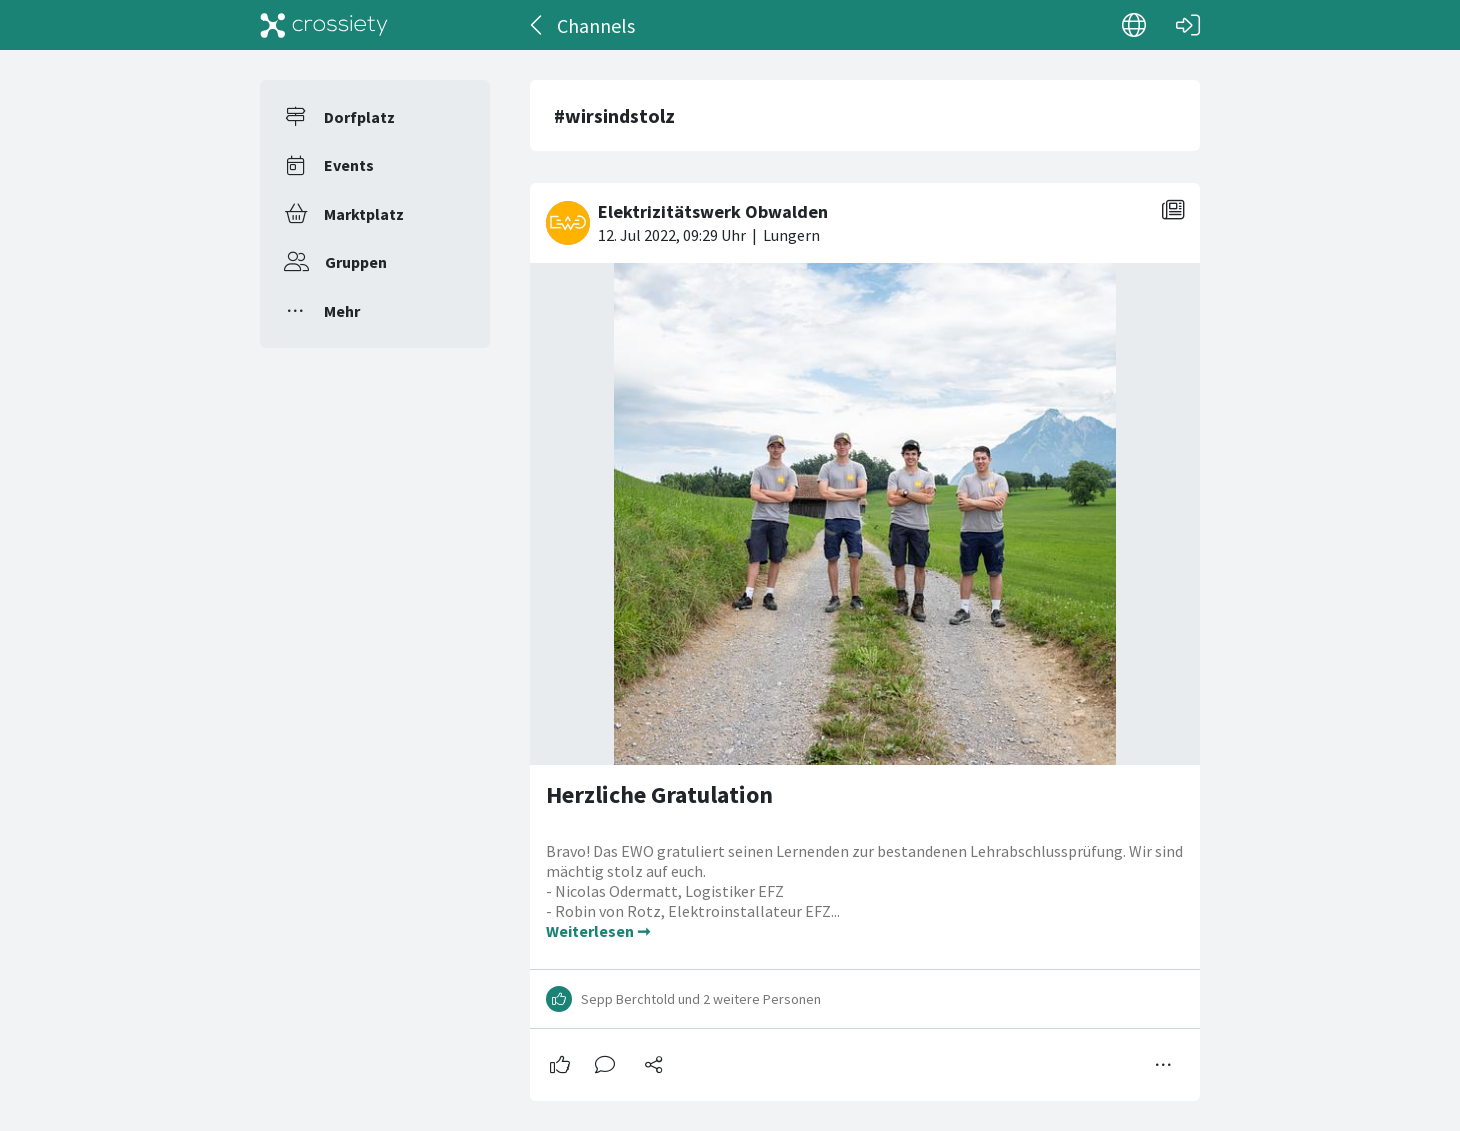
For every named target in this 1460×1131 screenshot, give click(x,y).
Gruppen (356, 262)
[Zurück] (537, 25)
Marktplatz (364, 214)
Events (349, 165)
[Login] (1188, 25)
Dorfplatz (359, 117)
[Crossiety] (324, 25)
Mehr (342, 311)
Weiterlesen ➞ (598, 931)
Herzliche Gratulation (659, 794)
